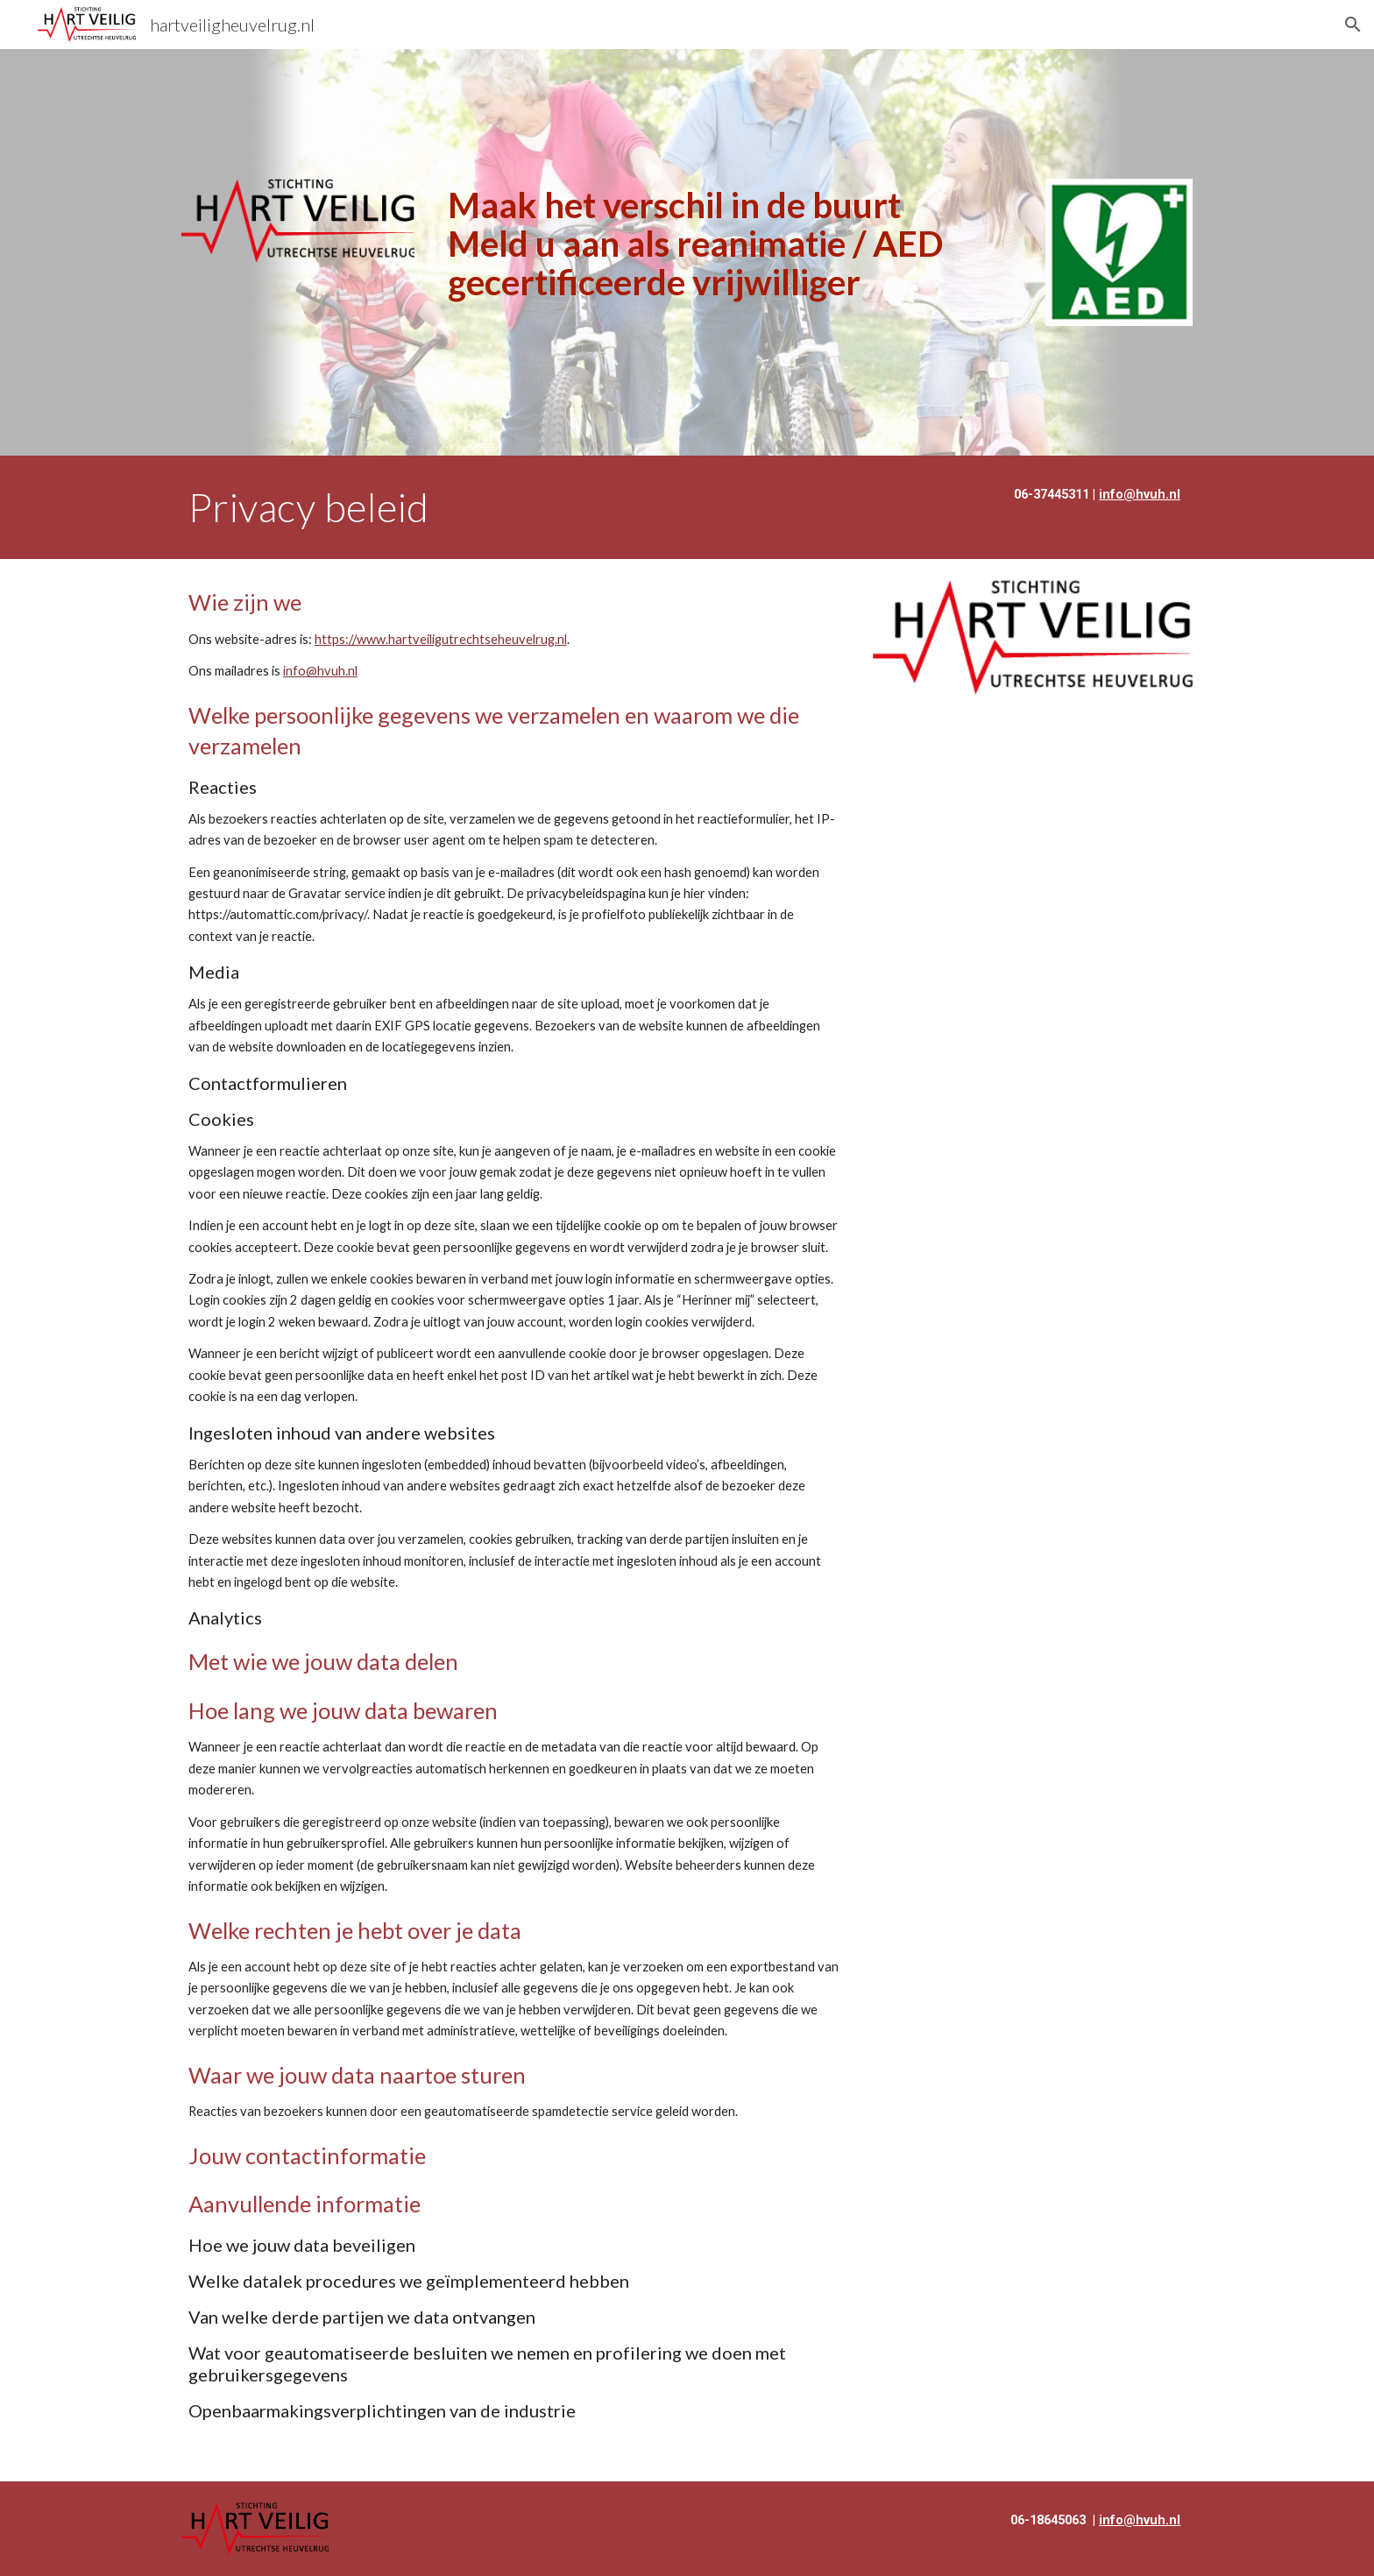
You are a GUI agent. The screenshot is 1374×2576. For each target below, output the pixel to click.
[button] (1353, 25)
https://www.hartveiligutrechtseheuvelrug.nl (441, 639)
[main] (730, 243)
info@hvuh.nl (320, 670)
